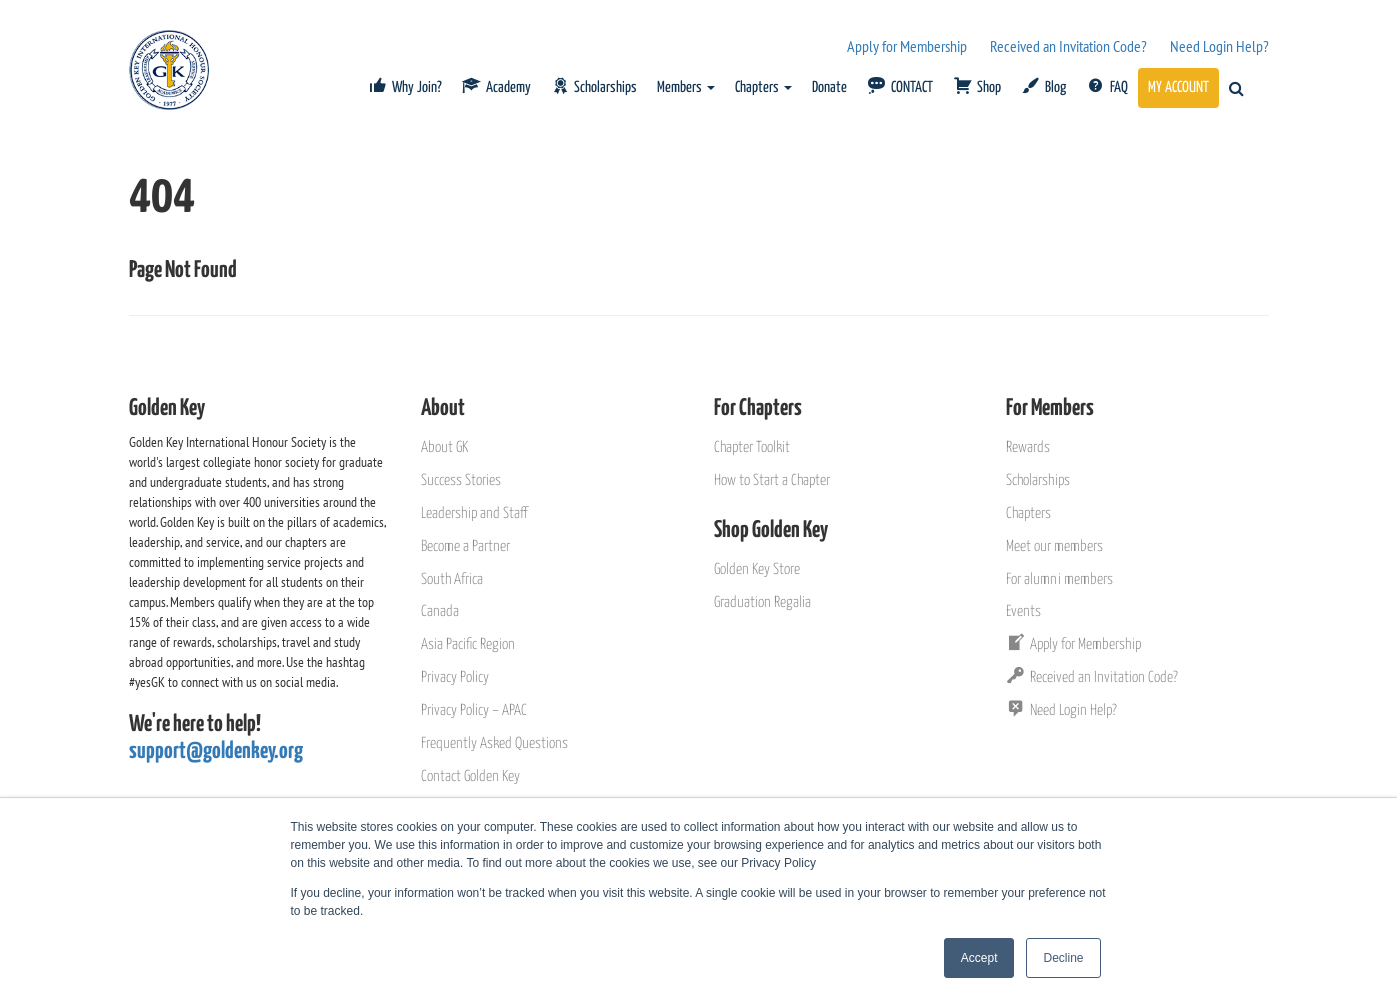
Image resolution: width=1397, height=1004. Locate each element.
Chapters (763, 87)
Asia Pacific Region (468, 644)
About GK (444, 447)
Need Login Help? (1219, 46)
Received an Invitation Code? (1068, 46)
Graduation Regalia (762, 602)
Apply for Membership (907, 46)
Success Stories (461, 480)
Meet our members (1054, 546)
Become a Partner (465, 546)
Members (686, 87)
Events (1023, 611)
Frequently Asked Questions (494, 743)
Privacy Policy (455, 677)
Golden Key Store (757, 569)
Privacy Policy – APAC (474, 710)
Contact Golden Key (470, 776)
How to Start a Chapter (772, 480)
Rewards (1028, 447)
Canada (440, 611)
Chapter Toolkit (752, 447)
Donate (829, 87)
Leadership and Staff (474, 513)
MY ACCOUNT (1178, 87)
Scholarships (1038, 480)
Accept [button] (979, 958)
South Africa (452, 579)
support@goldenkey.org (216, 751)
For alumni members (1059, 579)
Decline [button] (1063, 958)
